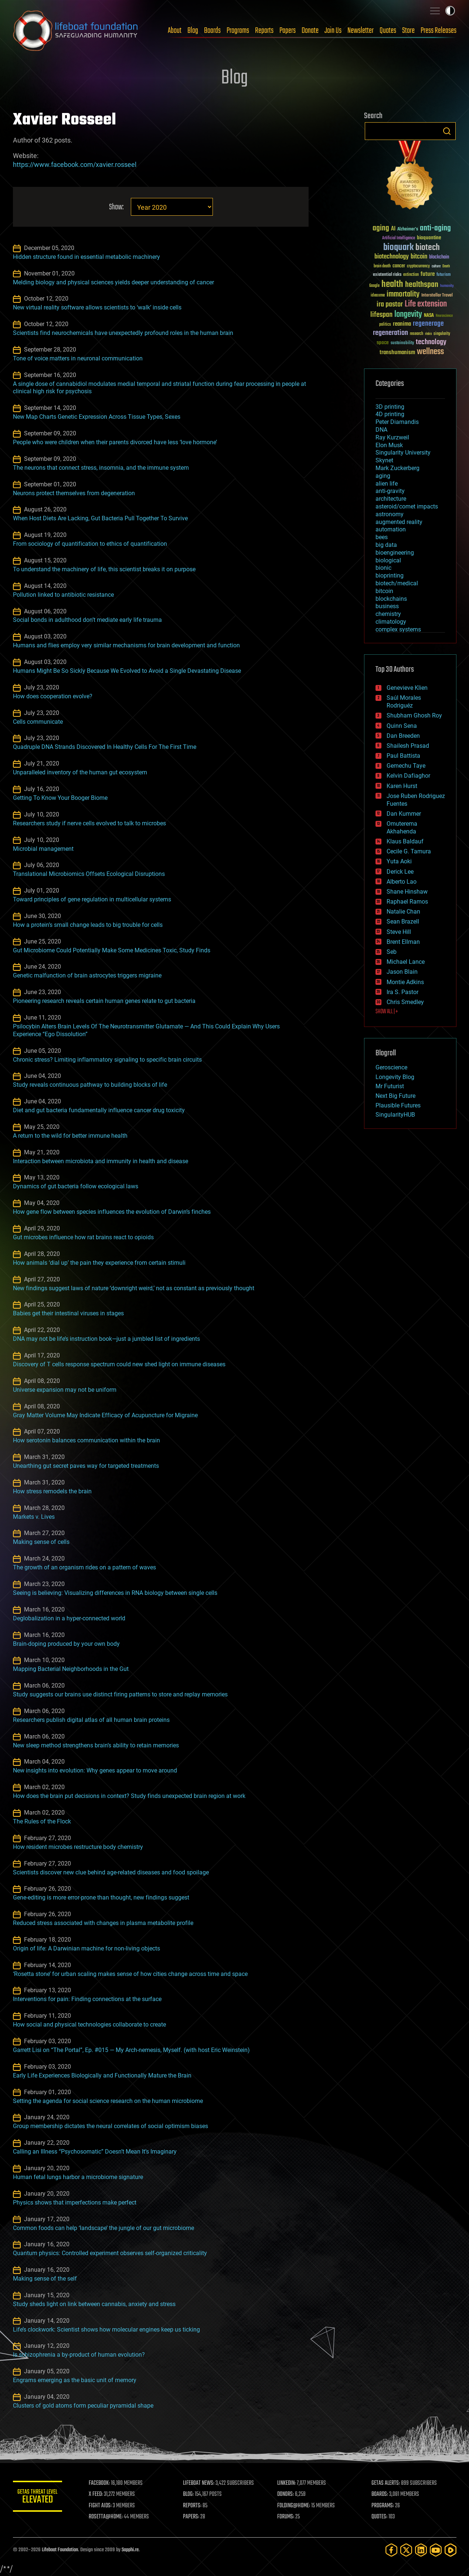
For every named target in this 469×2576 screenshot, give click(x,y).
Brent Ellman (403, 941)
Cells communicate (38, 721)
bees (381, 537)
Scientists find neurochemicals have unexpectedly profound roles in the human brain (123, 332)
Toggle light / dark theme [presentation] (450, 11)
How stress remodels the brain (52, 1491)
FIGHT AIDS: (102, 2506)
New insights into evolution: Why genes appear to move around (95, 1770)
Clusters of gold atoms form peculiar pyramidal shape (83, 2405)
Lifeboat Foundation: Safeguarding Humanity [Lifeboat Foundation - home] (76, 30)
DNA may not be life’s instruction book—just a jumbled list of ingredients (106, 1338)
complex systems (398, 629)
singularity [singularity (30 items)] (442, 334)
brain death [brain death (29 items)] (382, 266)
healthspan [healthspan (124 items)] (421, 285)
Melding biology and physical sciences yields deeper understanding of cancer (113, 282)
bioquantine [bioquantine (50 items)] (429, 237)
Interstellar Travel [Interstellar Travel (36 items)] (437, 295)
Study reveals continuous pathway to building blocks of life (90, 1084)
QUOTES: (380, 2517)
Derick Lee (400, 871)
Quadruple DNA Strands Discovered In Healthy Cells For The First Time (104, 746)
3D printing (389, 406)
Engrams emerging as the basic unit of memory (74, 2380)
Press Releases (438, 30)
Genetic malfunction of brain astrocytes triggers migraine (87, 975)
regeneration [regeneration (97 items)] (390, 333)
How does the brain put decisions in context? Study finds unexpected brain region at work (129, 1795)
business (387, 606)
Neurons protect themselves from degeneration (74, 493)
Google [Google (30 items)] (374, 286)
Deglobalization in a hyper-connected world (69, 1618)
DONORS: (286, 2494)
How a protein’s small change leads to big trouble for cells (88, 924)
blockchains (391, 598)
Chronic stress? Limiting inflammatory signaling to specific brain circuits (107, 1059)
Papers (287, 30)
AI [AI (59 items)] (393, 229)
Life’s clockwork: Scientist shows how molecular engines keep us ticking (106, 2329)
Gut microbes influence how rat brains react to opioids (83, 1237)
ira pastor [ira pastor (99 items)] (390, 304)
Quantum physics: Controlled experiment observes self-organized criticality (110, 2253)
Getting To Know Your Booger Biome (60, 797)
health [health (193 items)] (392, 284)
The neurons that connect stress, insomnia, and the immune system (101, 467)
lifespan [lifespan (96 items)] (381, 315)
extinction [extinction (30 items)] (411, 275)
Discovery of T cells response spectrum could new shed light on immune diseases (119, 1364)
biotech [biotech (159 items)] (427, 248)
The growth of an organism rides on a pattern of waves (84, 1567)
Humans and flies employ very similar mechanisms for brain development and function (126, 645)
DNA (381, 429)
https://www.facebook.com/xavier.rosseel (74, 164)
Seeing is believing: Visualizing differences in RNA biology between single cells (115, 1592)
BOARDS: (380, 2494)
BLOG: (190, 2494)
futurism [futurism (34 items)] (443, 275)
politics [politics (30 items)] (385, 324)
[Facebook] (391, 2550)
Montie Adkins (405, 982)
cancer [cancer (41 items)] (398, 266)
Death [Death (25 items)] (446, 266)
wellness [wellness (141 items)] (430, 352)
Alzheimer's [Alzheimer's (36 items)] (407, 229)
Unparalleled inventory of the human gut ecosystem (80, 772)
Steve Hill (399, 931)
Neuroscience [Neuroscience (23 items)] (444, 316)
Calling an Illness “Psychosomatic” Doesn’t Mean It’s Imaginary (95, 2151)
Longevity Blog (394, 1076)
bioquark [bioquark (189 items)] (398, 247)
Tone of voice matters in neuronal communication (78, 358)
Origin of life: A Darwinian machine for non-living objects (86, 1948)
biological (388, 560)
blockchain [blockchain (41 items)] (439, 257)
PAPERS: (193, 2517)
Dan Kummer (404, 813)
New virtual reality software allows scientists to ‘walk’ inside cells (97, 307)
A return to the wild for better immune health (70, 1135)
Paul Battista (403, 755)
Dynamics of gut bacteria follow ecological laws (75, 1186)
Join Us (332, 30)
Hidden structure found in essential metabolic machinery (86, 256)
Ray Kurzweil (392, 437)
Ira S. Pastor (402, 992)
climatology (390, 621)
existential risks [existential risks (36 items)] (387, 275)
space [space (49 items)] (383, 342)
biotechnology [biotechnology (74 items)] (391, 257)
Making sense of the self (45, 2278)
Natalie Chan (403, 911)
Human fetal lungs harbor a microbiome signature (78, 2177)
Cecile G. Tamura (409, 851)
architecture (390, 498)
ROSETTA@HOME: (108, 2517)
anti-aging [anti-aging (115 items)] (435, 228)
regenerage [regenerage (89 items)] (428, 324)
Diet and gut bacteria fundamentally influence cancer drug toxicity (99, 1110)
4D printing (389, 414)
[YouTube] (436, 2550)
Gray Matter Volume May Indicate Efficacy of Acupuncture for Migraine (105, 1415)
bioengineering (394, 552)
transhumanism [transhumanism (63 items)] (397, 352)
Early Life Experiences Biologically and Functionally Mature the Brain (102, 2075)
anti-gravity (390, 490)
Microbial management (43, 848)
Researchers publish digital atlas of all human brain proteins (91, 1719)
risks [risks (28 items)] (428, 334)
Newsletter (360, 30)
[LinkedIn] (421, 2550)
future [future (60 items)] (428, 274)
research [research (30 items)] (416, 334)
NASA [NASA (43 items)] (429, 316)
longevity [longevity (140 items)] (408, 314)
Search (447, 131)
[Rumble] (450, 2550)
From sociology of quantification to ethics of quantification (90, 543)
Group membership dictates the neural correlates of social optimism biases (110, 2126)
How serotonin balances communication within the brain (86, 1440)
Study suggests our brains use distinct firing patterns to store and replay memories (120, 1694)
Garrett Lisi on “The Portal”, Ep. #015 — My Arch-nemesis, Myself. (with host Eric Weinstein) (131, 2049)
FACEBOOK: (101, 2483)
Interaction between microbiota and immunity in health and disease (100, 1161)
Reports (264, 30)
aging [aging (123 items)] (381, 228)
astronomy (389, 514)
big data (386, 544)
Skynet (384, 460)
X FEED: (98, 2494)
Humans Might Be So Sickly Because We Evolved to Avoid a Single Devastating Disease (127, 670)
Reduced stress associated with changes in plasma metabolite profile (103, 1922)
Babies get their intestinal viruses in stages (68, 1313)
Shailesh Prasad (408, 745)
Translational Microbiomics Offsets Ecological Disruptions (89, 873)
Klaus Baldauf (405, 841)
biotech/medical (396, 583)
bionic (383, 567)
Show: (116, 207)
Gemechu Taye (406, 765)
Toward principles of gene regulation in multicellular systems (92, 899)
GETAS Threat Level (39, 2497)
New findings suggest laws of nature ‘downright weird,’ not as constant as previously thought (133, 1288)
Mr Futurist (389, 1086)
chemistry (388, 613)
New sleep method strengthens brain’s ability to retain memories (96, 1745)
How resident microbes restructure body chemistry (78, 1846)
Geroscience (391, 1067)
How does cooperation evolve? (52, 696)
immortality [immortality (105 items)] (403, 294)
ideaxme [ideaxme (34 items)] (378, 295)
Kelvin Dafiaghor (408, 775)
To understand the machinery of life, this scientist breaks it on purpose (104, 569)
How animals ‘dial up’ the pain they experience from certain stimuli (99, 1262)
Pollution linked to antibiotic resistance (63, 594)
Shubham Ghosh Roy (414, 715)
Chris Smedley (405, 1002)
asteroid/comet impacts (406, 506)
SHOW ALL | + (386, 1012)
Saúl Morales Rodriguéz (404, 701)
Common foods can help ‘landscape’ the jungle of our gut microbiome (103, 2227)
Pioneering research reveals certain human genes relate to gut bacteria (104, 1000)
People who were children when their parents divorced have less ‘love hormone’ (115, 442)
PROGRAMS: (383, 2506)
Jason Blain (402, 971)
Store (408, 30)
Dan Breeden (403, 735)
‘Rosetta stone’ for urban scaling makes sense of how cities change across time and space (130, 1973)
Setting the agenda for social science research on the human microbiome (108, 2100)
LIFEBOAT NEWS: (200, 2483)
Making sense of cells (41, 1541)
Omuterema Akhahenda (402, 827)
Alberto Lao (402, 881)
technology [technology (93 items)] (431, 342)
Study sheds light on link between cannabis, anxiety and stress (94, 2304)
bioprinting (389, 575)
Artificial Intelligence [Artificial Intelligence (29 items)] (398, 238)
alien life (386, 483)
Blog (192, 30)
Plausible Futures (398, 1105)
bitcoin (384, 591)
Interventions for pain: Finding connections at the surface (87, 1999)
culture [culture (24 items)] (436, 266)
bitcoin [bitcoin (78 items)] (419, 257)
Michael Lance (406, 961)
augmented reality (398, 521)
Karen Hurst (402, 785)
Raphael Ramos (407, 901)
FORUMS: (286, 2517)
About (174, 30)
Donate (310, 30)
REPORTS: (194, 2506)
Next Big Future (395, 1095)
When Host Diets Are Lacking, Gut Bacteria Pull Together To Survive (100, 518)
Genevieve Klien (407, 687)
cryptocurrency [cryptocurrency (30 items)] (418, 266)
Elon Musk (389, 445)
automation (390, 529)
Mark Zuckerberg (397, 468)
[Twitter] (406, 2550)
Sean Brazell (403, 921)
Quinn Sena (402, 725)
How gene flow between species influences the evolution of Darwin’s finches (112, 1211)
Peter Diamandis (397, 421)
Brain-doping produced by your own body (66, 1643)
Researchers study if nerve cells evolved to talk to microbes (89, 823)
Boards (212, 30)
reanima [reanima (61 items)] (402, 324)
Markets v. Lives (34, 1516)
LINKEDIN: (287, 2483)
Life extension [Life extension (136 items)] (426, 304)
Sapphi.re (130, 2550)
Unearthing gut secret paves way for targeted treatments (86, 1465)
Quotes (388, 30)
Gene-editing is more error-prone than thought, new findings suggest (101, 1897)
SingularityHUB (395, 1114)
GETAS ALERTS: (386, 2483)
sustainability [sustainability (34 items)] (402, 343)
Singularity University (403, 452)
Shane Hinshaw (407, 891)
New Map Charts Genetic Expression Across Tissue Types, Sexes (96, 416)
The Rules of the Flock (42, 1821)
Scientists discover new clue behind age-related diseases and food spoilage (111, 1872)
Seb (392, 951)
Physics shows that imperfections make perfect (74, 2202)
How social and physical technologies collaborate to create (89, 2024)
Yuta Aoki (399, 861)
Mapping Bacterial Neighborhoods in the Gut (71, 1668)
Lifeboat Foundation (60, 2550)
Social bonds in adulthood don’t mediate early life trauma (87, 619)
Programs (238, 30)
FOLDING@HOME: (294, 2506)
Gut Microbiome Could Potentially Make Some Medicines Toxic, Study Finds (111, 950)
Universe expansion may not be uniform (64, 1389)
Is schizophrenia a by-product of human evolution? (79, 2354)
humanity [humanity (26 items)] (447, 286)
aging (382, 475)
